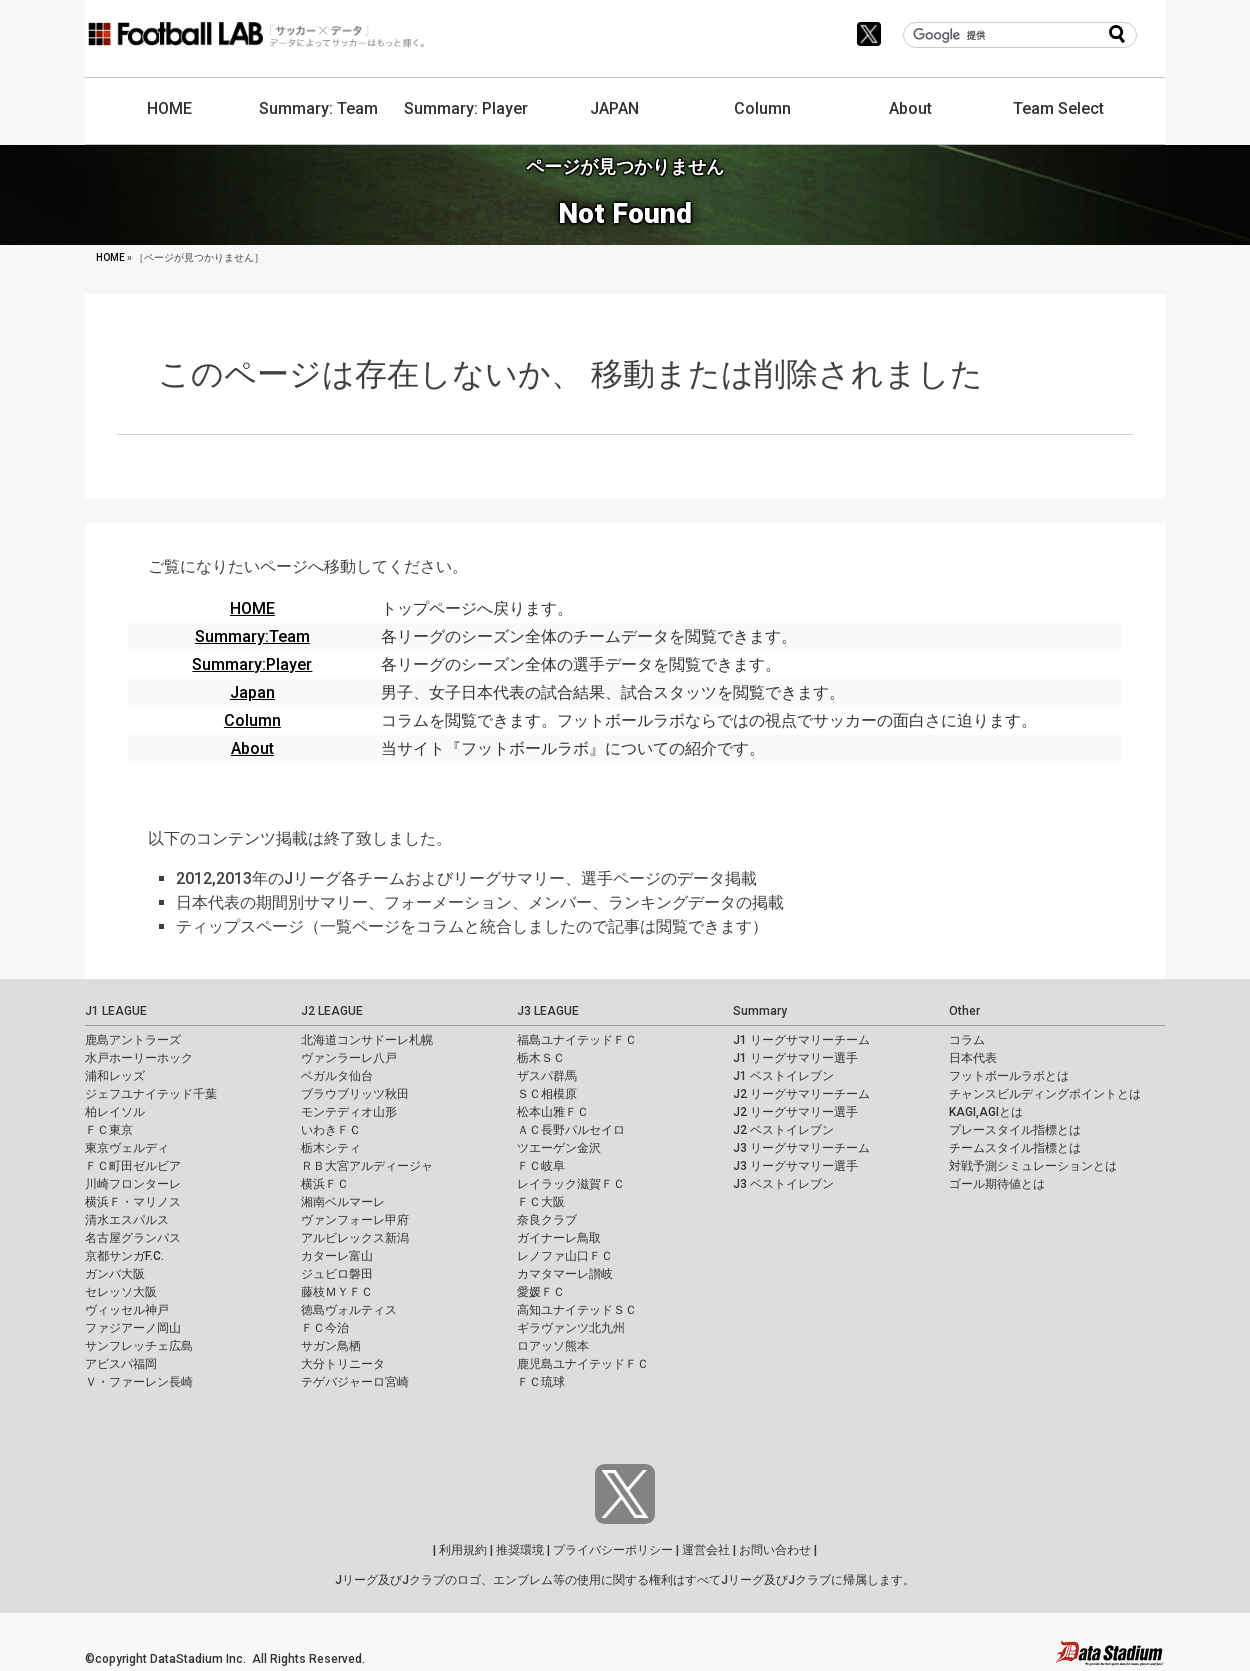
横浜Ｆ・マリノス (133, 1202)
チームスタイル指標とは (1015, 1148)
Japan (252, 692)
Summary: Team (318, 108)
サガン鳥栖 (331, 1346)
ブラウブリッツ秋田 (355, 1094)
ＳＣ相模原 (547, 1094)
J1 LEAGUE (116, 1011)
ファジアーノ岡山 (133, 1328)
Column (762, 108)
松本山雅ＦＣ (553, 1112)
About (910, 108)
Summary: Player (466, 108)
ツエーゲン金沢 (559, 1148)
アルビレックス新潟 (355, 1238)
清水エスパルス (127, 1220)
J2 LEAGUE (332, 1011)
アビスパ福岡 (121, 1364)
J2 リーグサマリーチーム (801, 1094)
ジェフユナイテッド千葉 (151, 1094)
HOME (169, 108)
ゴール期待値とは (997, 1184)
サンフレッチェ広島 (139, 1346)
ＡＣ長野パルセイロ (571, 1130)
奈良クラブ (547, 1220)
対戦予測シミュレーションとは (1033, 1166)
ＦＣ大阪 (541, 1202)
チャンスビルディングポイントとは (1045, 1094)
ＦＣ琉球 (541, 1382)
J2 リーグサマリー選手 (795, 1112)
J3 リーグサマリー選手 (795, 1166)
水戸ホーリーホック (139, 1058)
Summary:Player (252, 664)
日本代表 (973, 1058)
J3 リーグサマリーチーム (801, 1148)
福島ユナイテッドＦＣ (577, 1040)
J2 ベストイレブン (783, 1130)
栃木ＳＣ (541, 1058)
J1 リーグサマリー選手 (795, 1058)
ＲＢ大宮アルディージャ (367, 1166)
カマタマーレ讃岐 (565, 1274)
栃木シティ (331, 1148)
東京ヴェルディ (127, 1148)
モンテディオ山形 (349, 1112)
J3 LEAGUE (548, 1011)
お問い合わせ (775, 1550)
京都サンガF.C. (124, 1256)
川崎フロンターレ (133, 1184)
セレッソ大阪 (121, 1292)
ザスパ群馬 (547, 1076)
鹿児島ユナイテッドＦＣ (583, 1364)
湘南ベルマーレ (343, 1202)
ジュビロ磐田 (337, 1274)
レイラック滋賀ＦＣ (571, 1184)
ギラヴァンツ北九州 (571, 1328)
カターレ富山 (337, 1256)
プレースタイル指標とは (1015, 1130)
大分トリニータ (343, 1364)
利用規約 (463, 1550)
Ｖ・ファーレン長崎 (139, 1382)
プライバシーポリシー (613, 1550)
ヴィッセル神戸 (127, 1310)
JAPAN (614, 108)
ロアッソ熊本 (553, 1346)
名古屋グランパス (133, 1238)
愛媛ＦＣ (541, 1292)
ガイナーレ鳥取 (559, 1238)
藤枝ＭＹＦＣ (337, 1292)
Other (964, 1011)
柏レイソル (115, 1112)
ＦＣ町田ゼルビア (133, 1166)
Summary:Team (252, 636)
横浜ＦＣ (325, 1184)
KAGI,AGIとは (986, 1112)
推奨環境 (520, 1550)
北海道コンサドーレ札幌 (367, 1040)
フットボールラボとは (1009, 1076)
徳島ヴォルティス (349, 1310)
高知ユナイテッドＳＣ (577, 1310)
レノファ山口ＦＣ (565, 1256)
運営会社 (706, 1550)
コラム (967, 1040)
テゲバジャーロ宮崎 (355, 1382)
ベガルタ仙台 (337, 1076)
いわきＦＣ (331, 1130)
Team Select (1058, 108)
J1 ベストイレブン (783, 1076)
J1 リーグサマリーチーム (801, 1040)
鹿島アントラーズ (133, 1040)
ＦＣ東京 (109, 1130)
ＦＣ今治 (325, 1328)
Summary (760, 1011)
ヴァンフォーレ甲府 (355, 1220)
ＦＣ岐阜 (541, 1166)
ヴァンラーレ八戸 (349, 1058)
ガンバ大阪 (115, 1274)
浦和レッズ (115, 1076)
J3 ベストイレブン (783, 1184)
